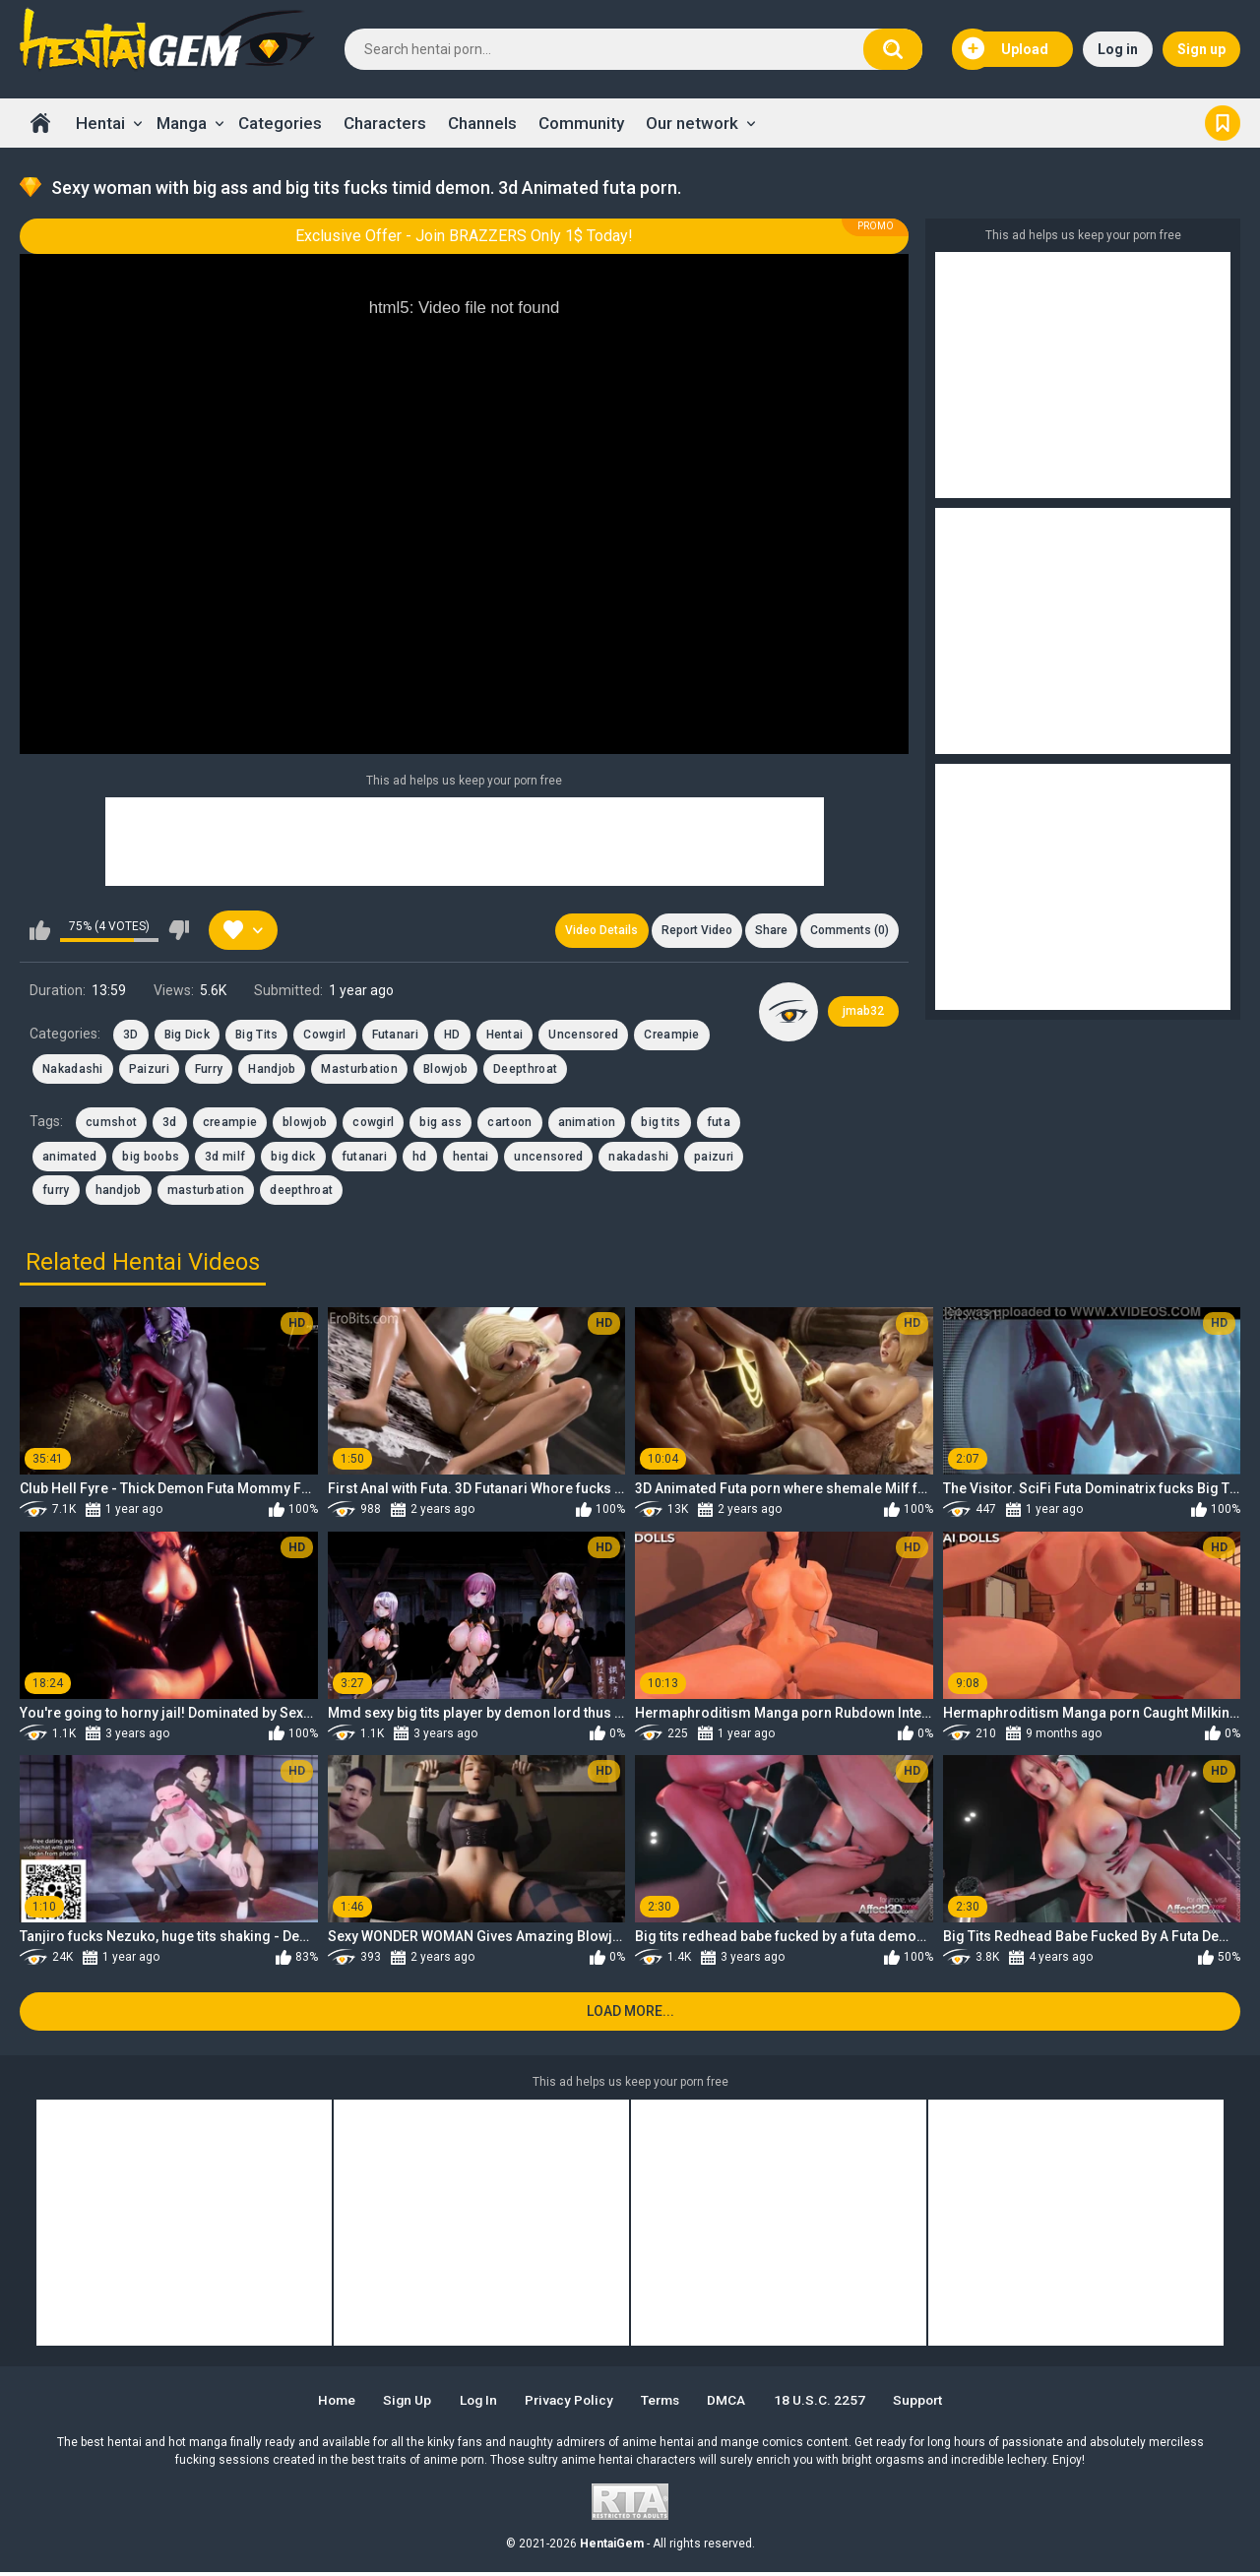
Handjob (271, 1071)
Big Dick (187, 1036)
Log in (1118, 49)
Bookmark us (1222, 123)
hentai (471, 1157)
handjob (118, 1192)
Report (692, 931)
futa (718, 1124)
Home (40, 123)
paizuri (713, 1157)
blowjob (305, 1124)
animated (69, 1157)
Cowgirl (324, 1036)
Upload (1005, 49)
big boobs (150, 1157)
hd (419, 1157)
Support (929, 2404)
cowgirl (373, 1124)
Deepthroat (525, 1071)
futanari (364, 1157)
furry (56, 1192)
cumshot (111, 1124)
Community (581, 123)
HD (452, 1036)
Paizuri (149, 1071)
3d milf (225, 1157)
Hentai (100, 123)
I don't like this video (178, 931)
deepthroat (301, 1192)
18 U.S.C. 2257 (828, 2404)
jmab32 (863, 1013)
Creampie (671, 1036)
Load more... (630, 2015)
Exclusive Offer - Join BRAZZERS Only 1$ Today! (464, 235)
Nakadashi (72, 1071)
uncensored (548, 1157)
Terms (664, 2404)
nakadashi (638, 1157)
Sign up (1201, 49)
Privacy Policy (568, 2404)
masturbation (206, 1192)
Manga (182, 123)
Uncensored (583, 1036)
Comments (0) (848, 931)
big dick (293, 1157)
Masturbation (359, 1071)
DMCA (734, 2404)
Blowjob (445, 1071)
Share (768, 931)
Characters (385, 123)
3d (169, 1124)
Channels (482, 123)
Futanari (395, 1036)
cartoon (509, 1124)
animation (587, 1124)
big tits (660, 1124)
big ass (440, 1124)
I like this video (40, 931)
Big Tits (256, 1036)
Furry (209, 1071)
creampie (230, 1124)
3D (131, 1036)
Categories (280, 123)
